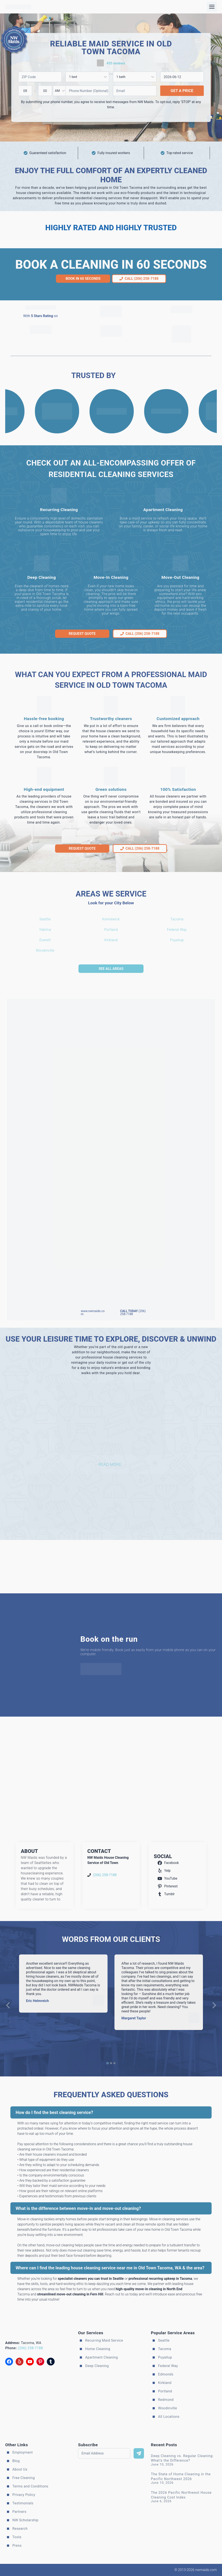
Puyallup (177, 940)
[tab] (107, 2063)
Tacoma (176, 919)
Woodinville (45, 950)
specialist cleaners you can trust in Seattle (91, 2279)
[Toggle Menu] (212, 7)
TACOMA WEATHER (111, 1566)
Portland (111, 930)
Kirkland (111, 940)
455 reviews (115, 63)
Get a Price (182, 90)
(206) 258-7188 (30, 2348)
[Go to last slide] (8, 2005)
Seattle (45, 919)
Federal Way (177, 930)
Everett (45, 940)
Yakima (45, 930)
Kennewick (111, 919)
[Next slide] (213, 2005)
